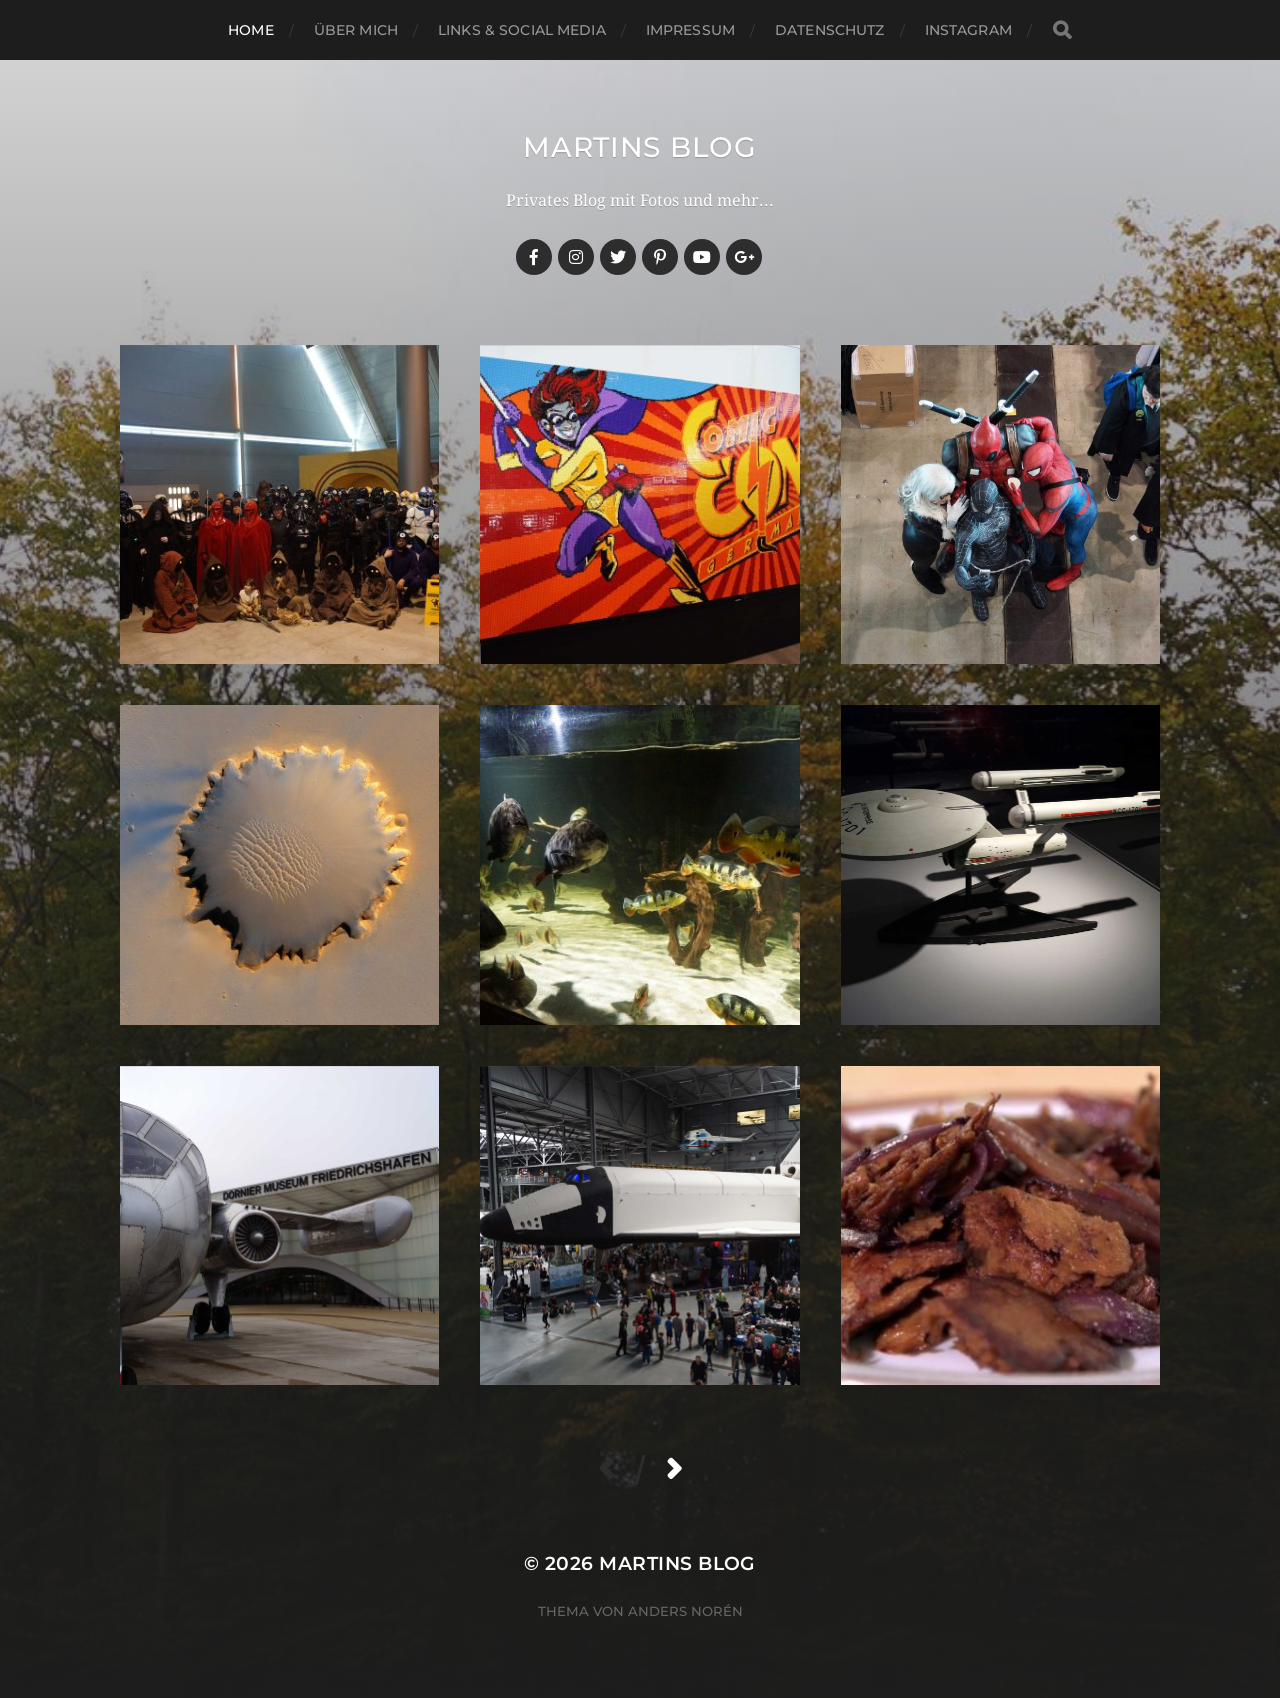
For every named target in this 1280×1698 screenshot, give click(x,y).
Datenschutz (830, 30)
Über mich (356, 30)
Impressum (690, 30)
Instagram (968, 30)
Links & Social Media (522, 30)
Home (251, 30)
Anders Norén (685, 1611)
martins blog (639, 147)
